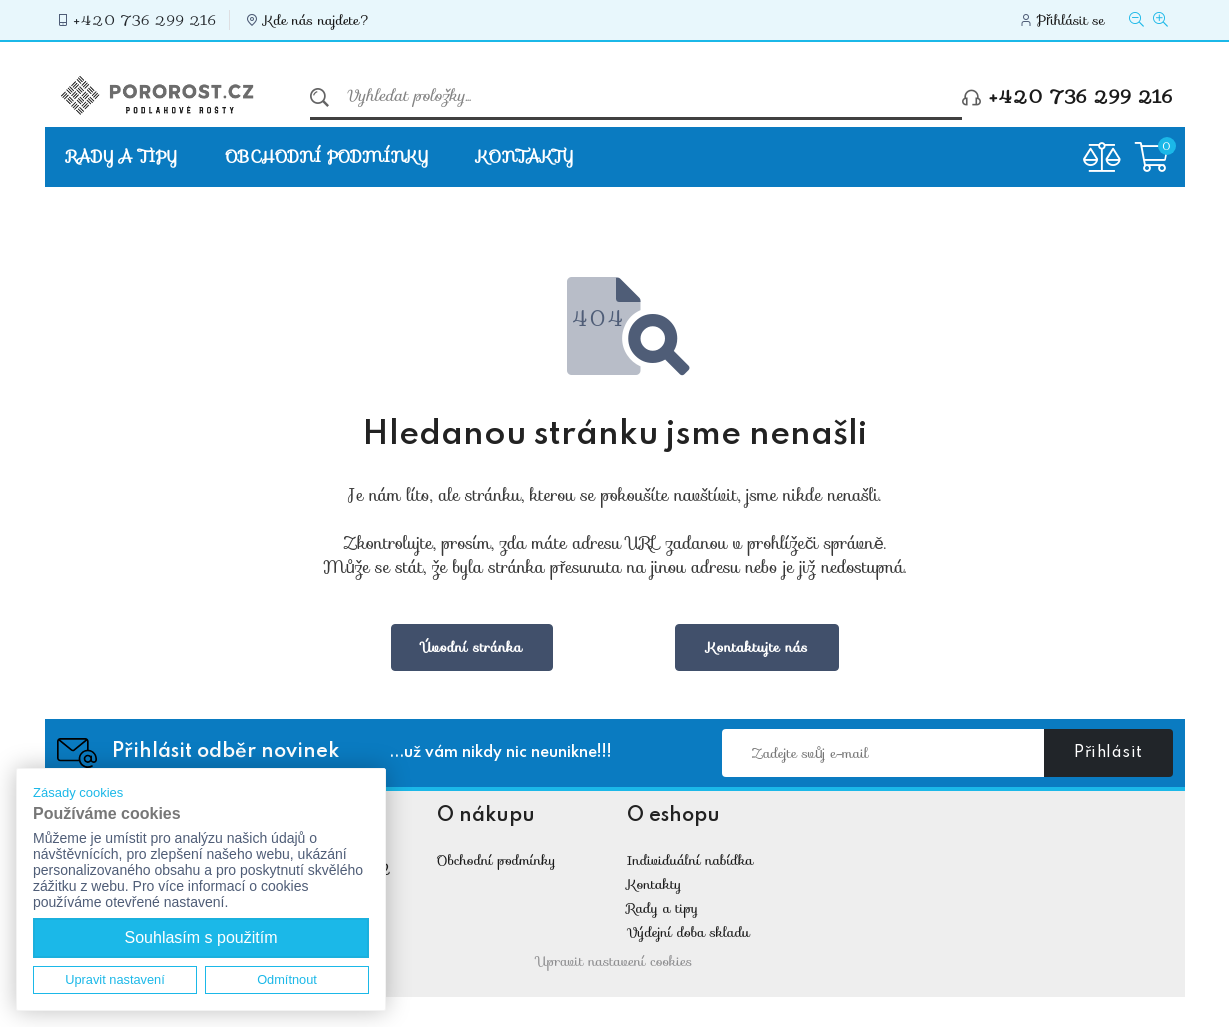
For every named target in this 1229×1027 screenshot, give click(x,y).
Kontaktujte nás (757, 647)
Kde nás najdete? (317, 20)
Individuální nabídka (690, 860)
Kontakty (524, 156)
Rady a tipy (122, 156)
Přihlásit (1108, 753)
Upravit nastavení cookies (615, 961)
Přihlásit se (1071, 20)
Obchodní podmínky (326, 156)
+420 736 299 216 (145, 20)
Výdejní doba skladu (688, 932)
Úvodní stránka (472, 647)
